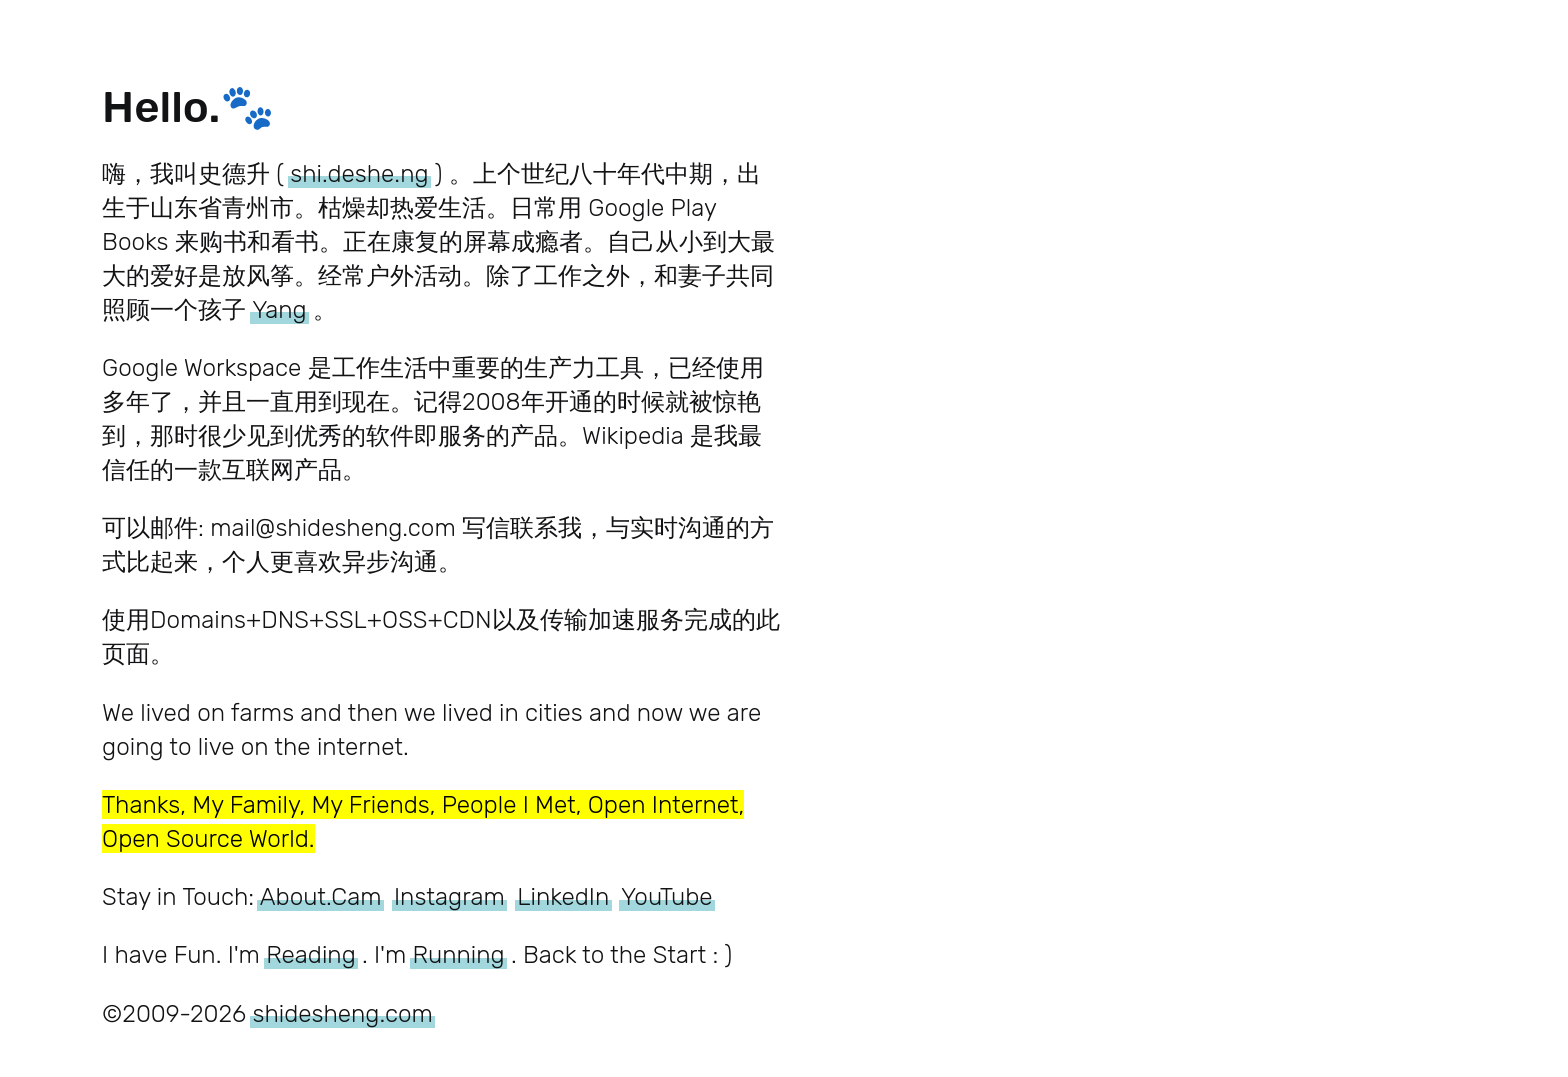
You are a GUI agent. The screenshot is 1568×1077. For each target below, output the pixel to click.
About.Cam (321, 896)
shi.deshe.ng (359, 173)
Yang (279, 309)
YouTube (667, 896)
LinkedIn (563, 896)
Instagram (449, 896)
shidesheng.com (342, 1013)
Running (459, 954)
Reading (311, 954)
